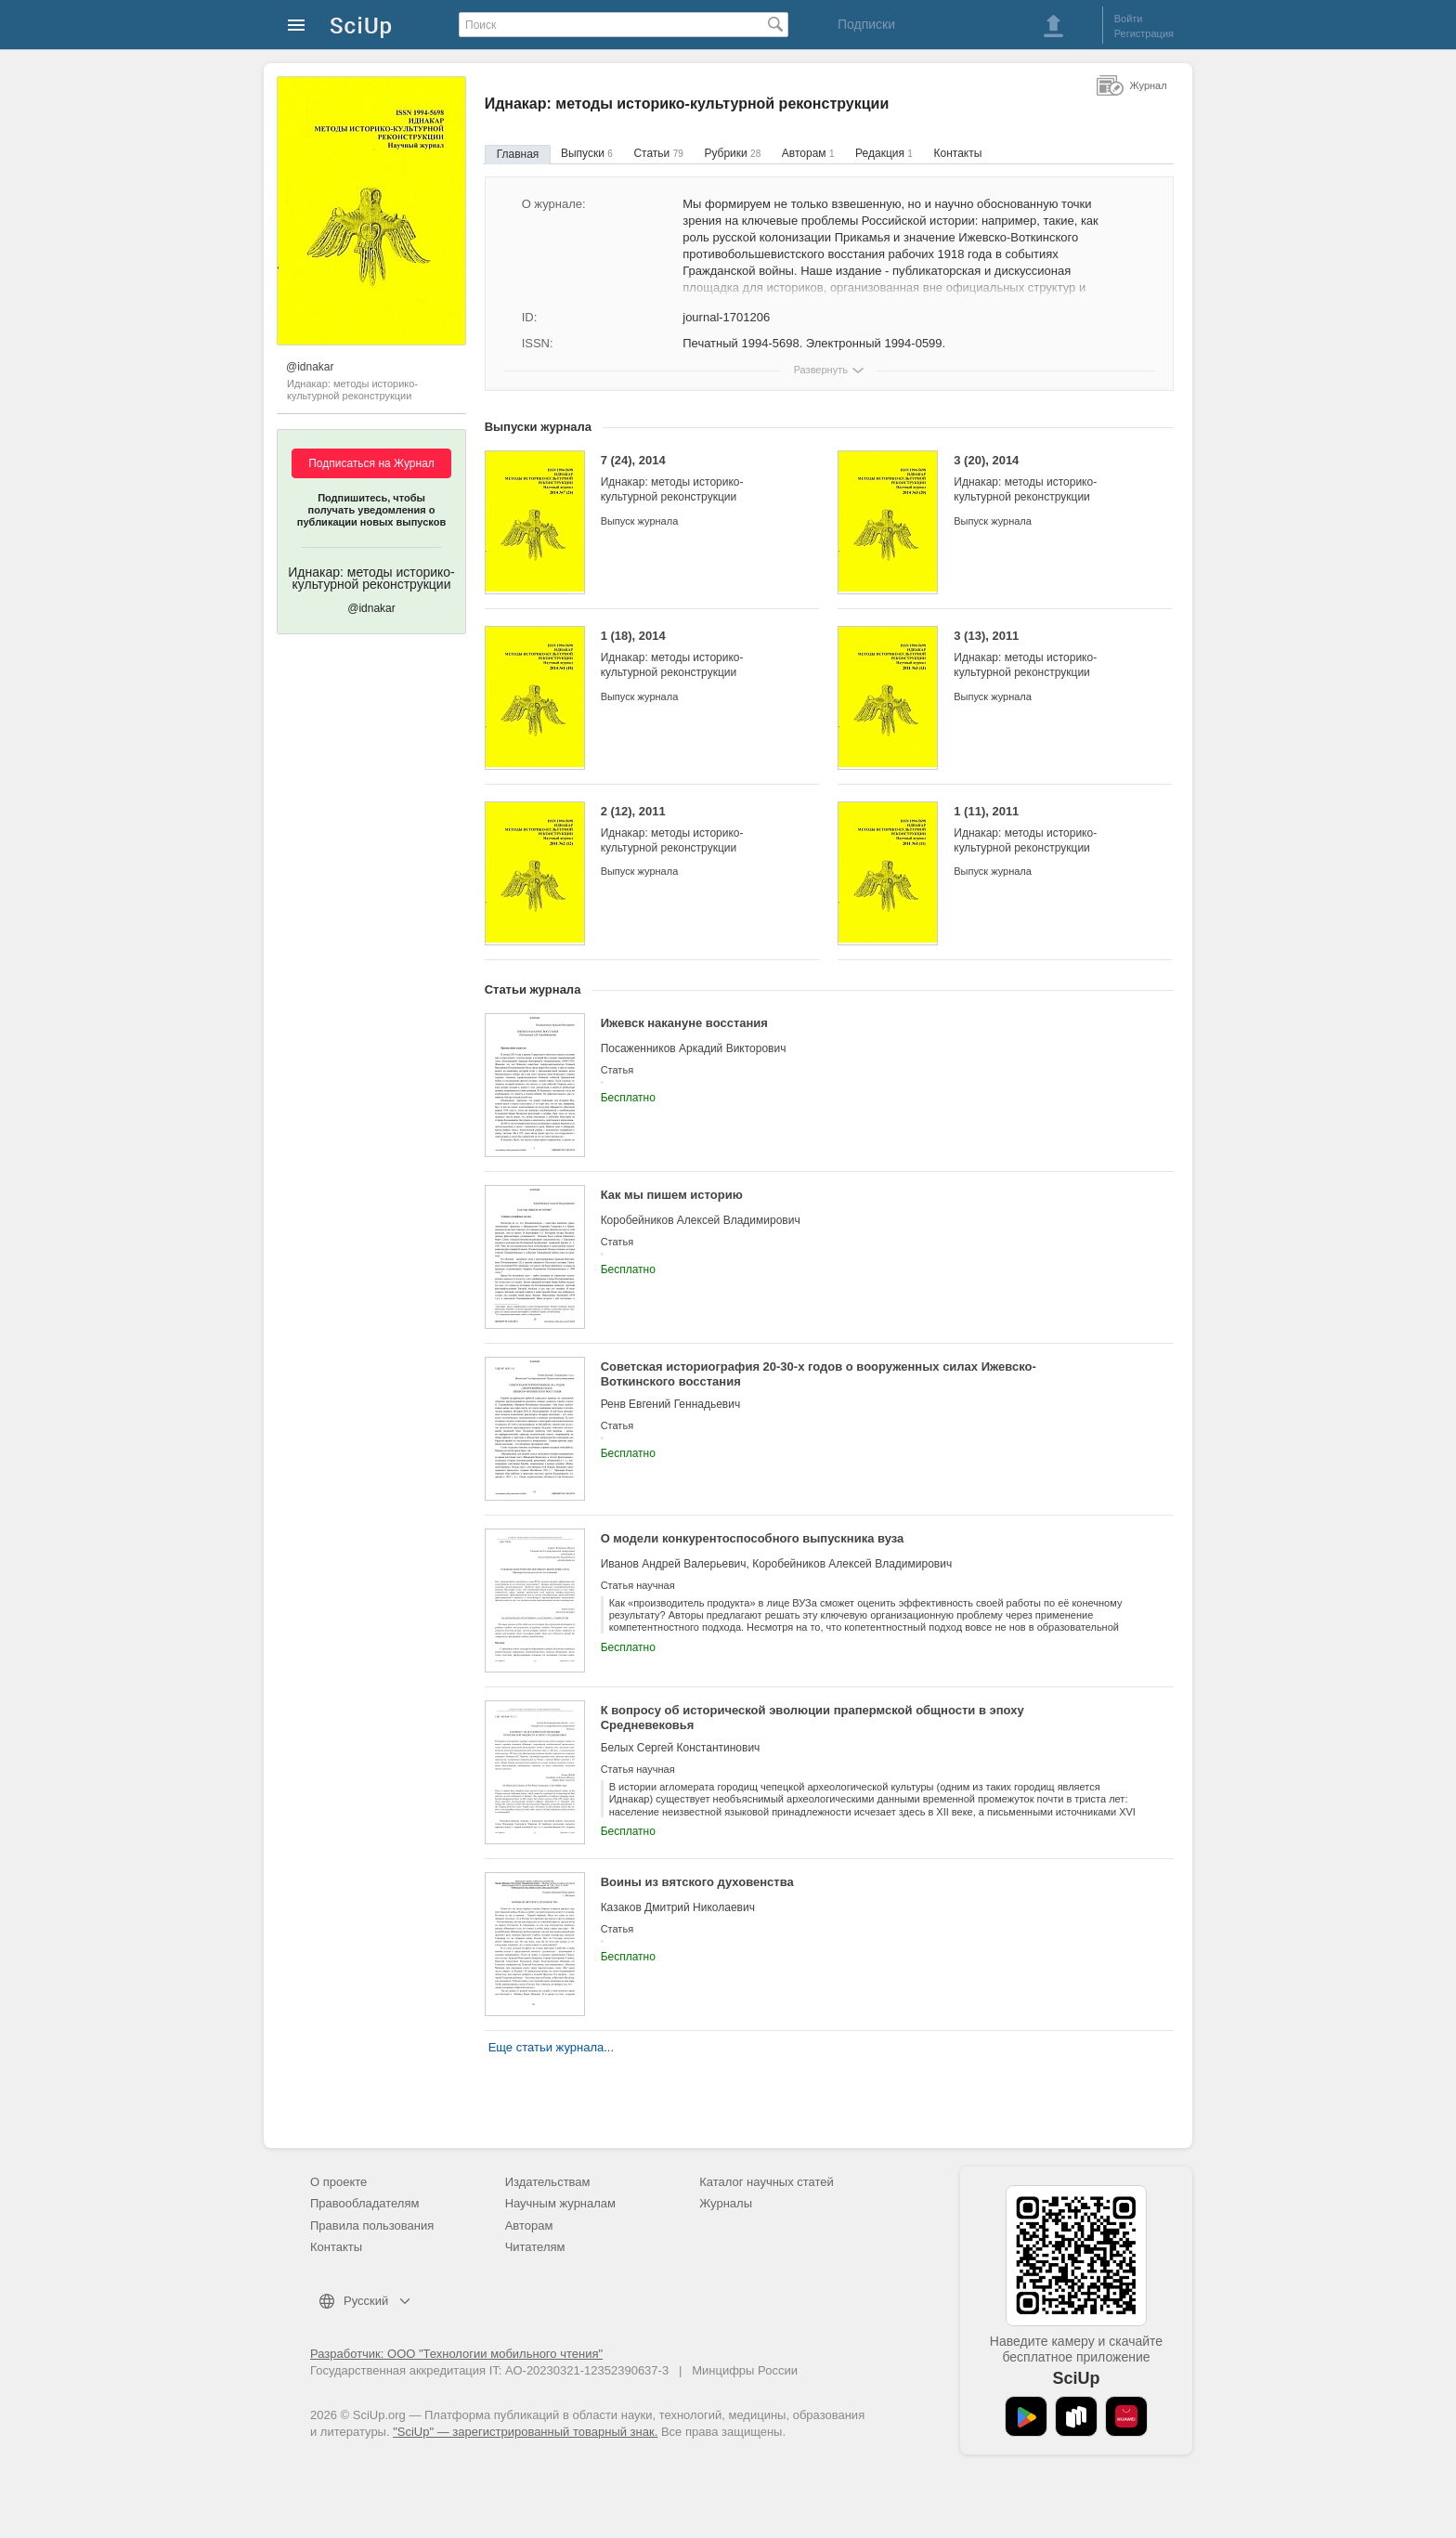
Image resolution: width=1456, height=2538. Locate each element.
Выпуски (587, 153)
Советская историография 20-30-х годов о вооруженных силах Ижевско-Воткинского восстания (818, 1374)
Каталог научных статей (766, 2182)
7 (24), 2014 (696, 478)
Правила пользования (372, 2225)
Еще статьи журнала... (551, 2047)
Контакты (958, 153)
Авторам (808, 153)
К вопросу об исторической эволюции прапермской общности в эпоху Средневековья (812, 1717)
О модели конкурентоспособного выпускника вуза (752, 1538)
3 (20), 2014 (1049, 478)
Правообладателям (364, 2203)
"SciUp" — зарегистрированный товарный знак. (525, 2432)
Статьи (657, 153)
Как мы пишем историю (672, 1195)
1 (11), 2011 (1049, 829)
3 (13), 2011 (1049, 654)
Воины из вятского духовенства (697, 1882)
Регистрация (1144, 33)
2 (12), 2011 (696, 829)
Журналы (725, 2203)
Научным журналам (560, 2203)
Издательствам (548, 2182)
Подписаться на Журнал (371, 463)
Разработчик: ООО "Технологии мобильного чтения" (456, 2354)
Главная (518, 154)
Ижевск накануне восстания (684, 1023)
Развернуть (821, 369)
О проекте (338, 2182)
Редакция (884, 153)
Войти (1128, 18)
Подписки (866, 24)
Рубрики (732, 153)
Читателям (535, 2247)
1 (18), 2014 (696, 654)
